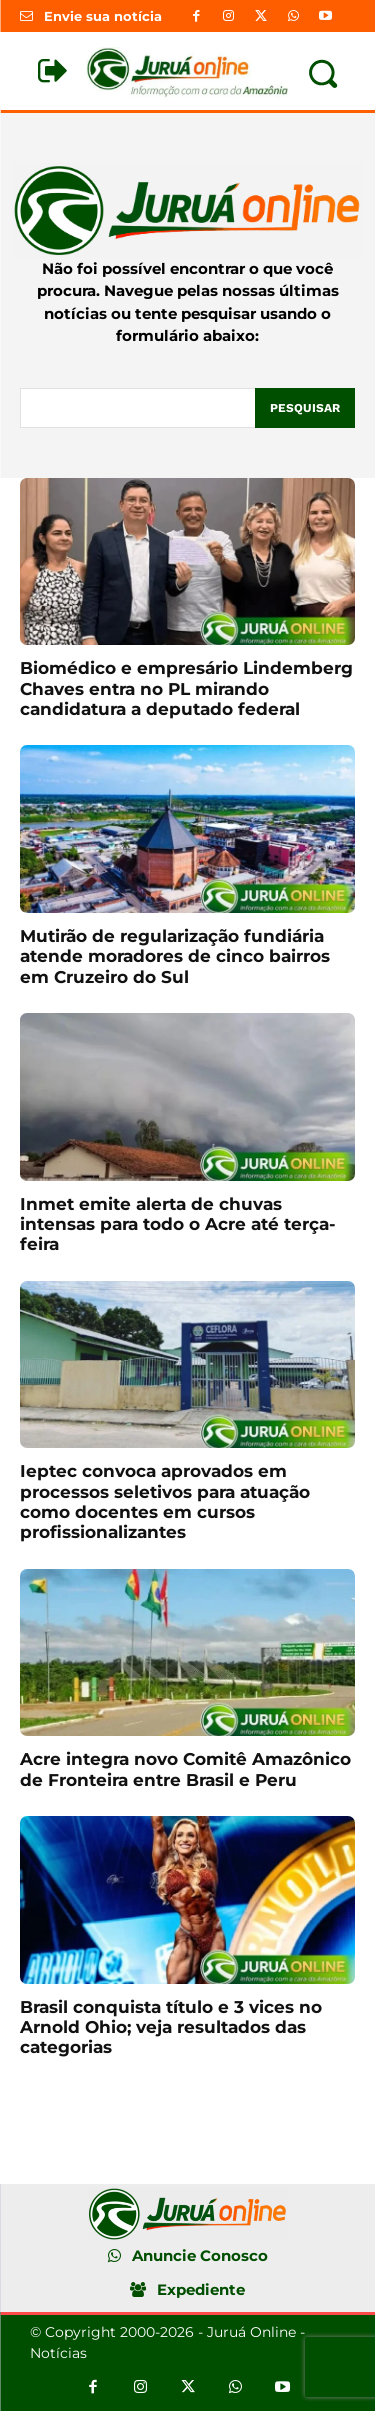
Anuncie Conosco (200, 2255)
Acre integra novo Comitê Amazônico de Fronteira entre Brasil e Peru (185, 1769)
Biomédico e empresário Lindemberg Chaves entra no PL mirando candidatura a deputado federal (186, 688)
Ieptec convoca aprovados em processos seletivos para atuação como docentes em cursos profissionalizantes (165, 1501)
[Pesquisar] (305, 408)
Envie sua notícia (103, 16)
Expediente (201, 2289)
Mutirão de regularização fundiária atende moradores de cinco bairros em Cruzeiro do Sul (175, 956)
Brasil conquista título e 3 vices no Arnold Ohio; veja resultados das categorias (171, 2027)
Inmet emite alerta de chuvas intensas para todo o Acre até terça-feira (178, 1224)
